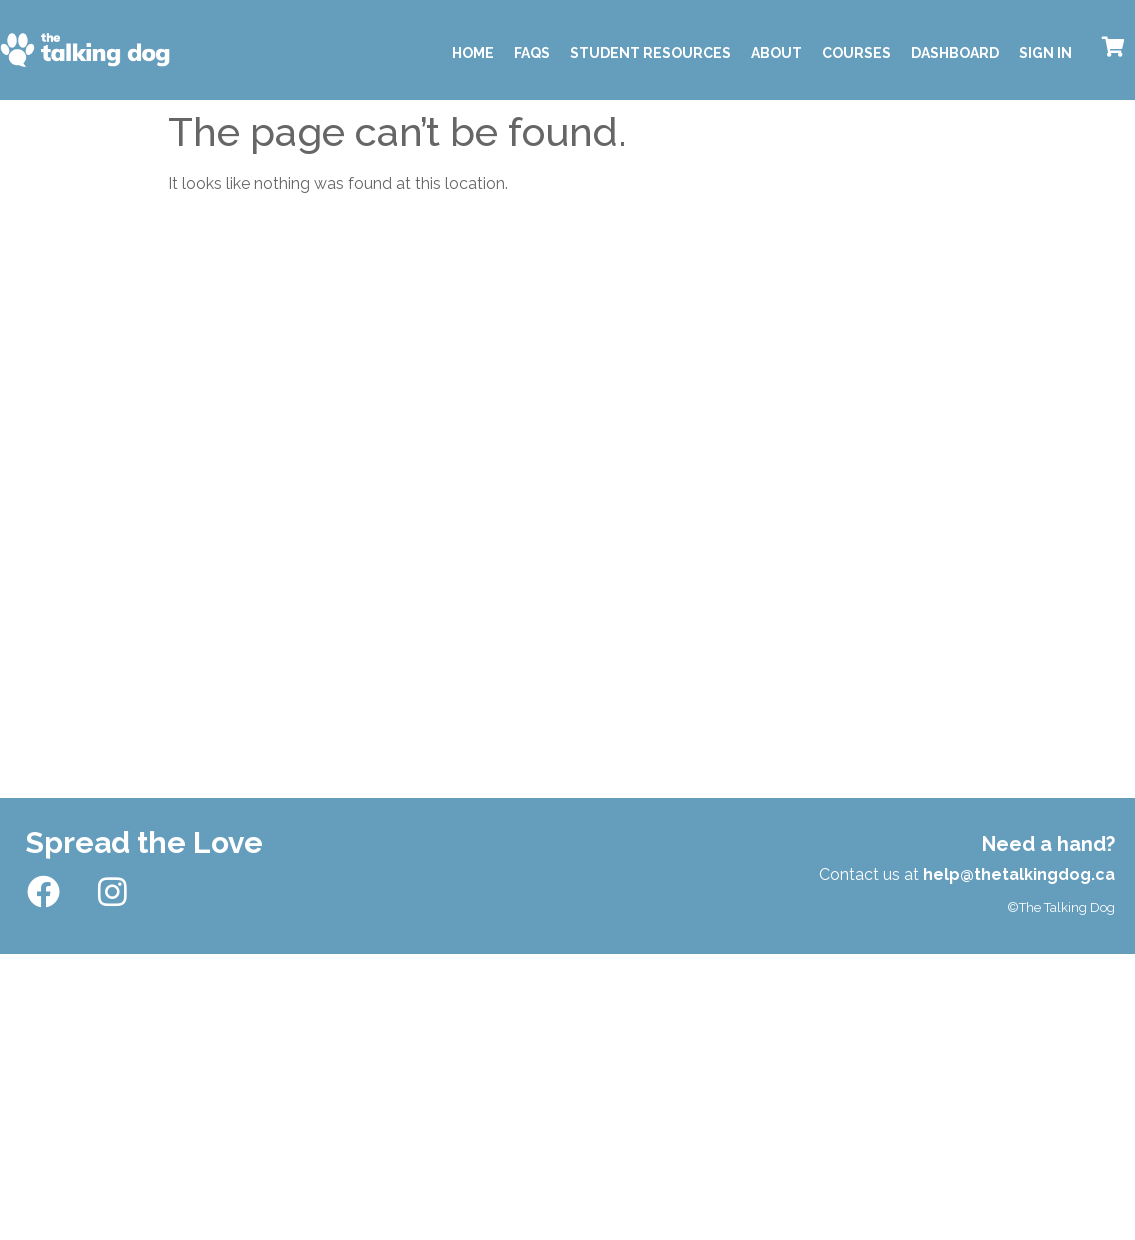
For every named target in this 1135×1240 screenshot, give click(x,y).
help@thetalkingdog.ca (1019, 874)
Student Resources (650, 53)
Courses (856, 53)
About (776, 53)
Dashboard (955, 53)
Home (473, 53)
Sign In (1045, 53)
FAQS (532, 53)
